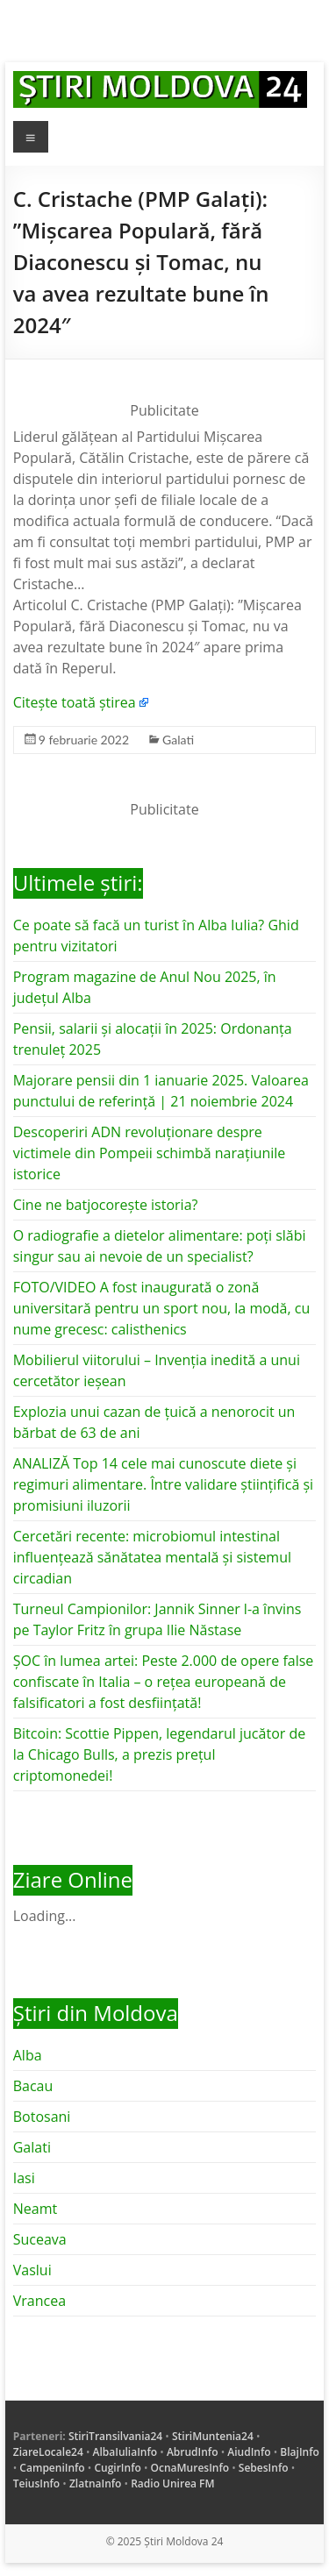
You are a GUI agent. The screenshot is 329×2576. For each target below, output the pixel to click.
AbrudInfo (192, 2451)
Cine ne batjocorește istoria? (105, 1204)
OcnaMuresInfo (190, 2467)
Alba (27, 2055)
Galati (178, 739)
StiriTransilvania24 (115, 2436)
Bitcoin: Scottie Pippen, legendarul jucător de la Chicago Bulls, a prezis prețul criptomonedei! (159, 1754)
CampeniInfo (51, 2467)
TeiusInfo (36, 2483)
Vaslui (32, 2270)
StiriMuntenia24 (213, 2436)
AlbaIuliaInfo (125, 2451)
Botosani (42, 2116)
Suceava (40, 2239)
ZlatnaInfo (95, 2483)
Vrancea (39, 2300)
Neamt (35, 2208)
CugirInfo (117, 2467)
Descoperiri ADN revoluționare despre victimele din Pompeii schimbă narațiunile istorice (149, 1153)
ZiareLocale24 (48, 2451)
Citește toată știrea (74, 702)
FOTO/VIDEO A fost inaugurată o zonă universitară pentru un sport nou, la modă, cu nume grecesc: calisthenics (162, 1308)
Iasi (24, 2178)
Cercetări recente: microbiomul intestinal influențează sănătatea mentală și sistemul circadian (152, 1557)
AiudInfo (248, 2451)
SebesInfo (264, 2467)
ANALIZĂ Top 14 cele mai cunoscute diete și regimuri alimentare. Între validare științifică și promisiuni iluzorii (163, 1484)
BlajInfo (299, 2451)
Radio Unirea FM (172, 2483)
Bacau (33, 2086)
